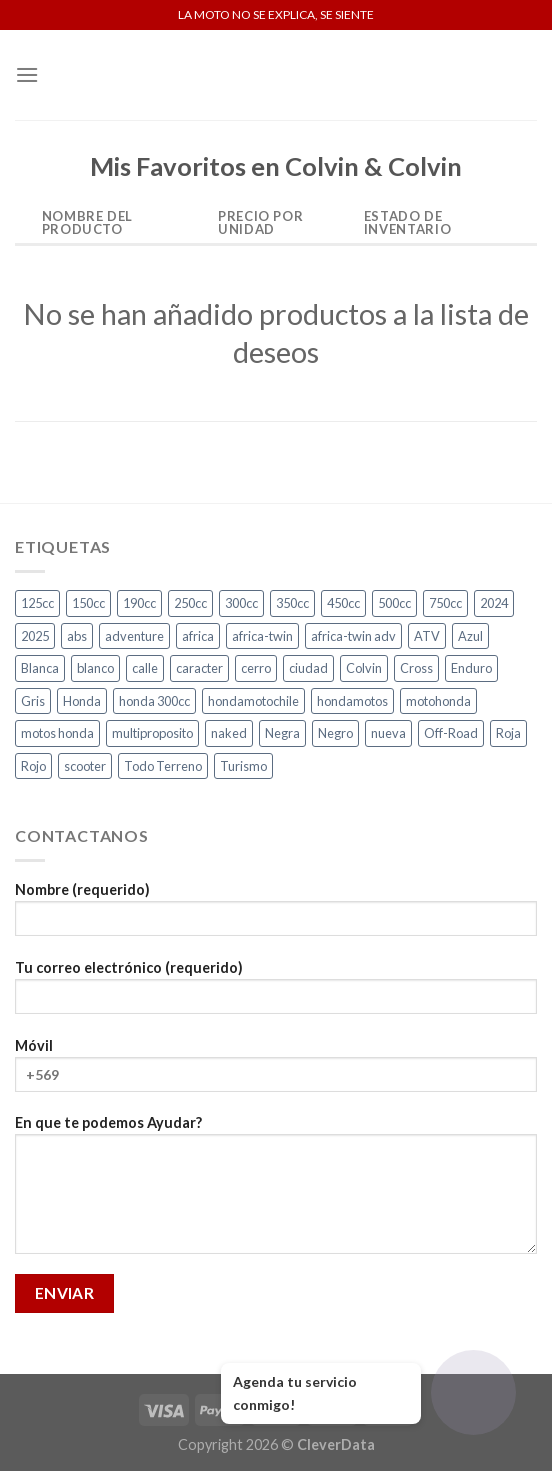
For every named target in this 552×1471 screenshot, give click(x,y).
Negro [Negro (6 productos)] (335, 733)
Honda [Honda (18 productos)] (82, 701)
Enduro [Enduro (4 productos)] (471, 668)
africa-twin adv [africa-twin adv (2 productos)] (353, 636)
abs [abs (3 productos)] (77, 636)
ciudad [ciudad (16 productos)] (308, 668)
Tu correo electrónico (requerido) (276, 993)
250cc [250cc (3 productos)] (190, 603)
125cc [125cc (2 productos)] (37, 603)
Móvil (276, 1071)
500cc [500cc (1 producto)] (394, 603)
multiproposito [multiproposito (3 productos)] (152, 733)
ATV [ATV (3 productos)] (427, 636)
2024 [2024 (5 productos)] (494, 603)
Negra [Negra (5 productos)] (282, 733)
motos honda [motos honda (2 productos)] (57, 733)
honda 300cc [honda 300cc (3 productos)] (154, 701)
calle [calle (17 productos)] (145, 668)
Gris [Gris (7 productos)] (33, 701)
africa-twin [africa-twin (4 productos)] (262, 636)
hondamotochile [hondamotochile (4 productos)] (253, 701)
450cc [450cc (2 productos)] (343, 603)
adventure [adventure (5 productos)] (134, 636)
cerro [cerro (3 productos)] (256, 668)
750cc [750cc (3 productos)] (445, 603)
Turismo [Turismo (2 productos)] (243, 766)
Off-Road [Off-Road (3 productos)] (451, 733)
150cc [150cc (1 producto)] (88, 603)
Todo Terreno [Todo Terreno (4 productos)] (163, 766)
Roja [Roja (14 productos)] (508, 733)
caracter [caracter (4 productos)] (199, 668)
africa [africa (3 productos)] (198, 636)
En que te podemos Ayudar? (276, 1191)
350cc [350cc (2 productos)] (292, 603)
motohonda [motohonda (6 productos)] (438, 701)
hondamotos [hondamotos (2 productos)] (352, 701)
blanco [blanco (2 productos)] (95, 668)
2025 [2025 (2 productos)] (35, 636)
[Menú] (27, 74)
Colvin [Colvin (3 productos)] (364, 668)
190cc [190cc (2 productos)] (139, 603)
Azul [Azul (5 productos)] (470, 636)
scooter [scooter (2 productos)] (85, 766)
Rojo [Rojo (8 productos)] (33, 766)
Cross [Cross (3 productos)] (416, 668)
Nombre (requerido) (276, 915)
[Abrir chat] (473, 1392)
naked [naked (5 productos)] (229, 733)
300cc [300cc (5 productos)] (241, 603)
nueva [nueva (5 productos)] (388, 733)
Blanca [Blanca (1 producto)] (40, 668)
